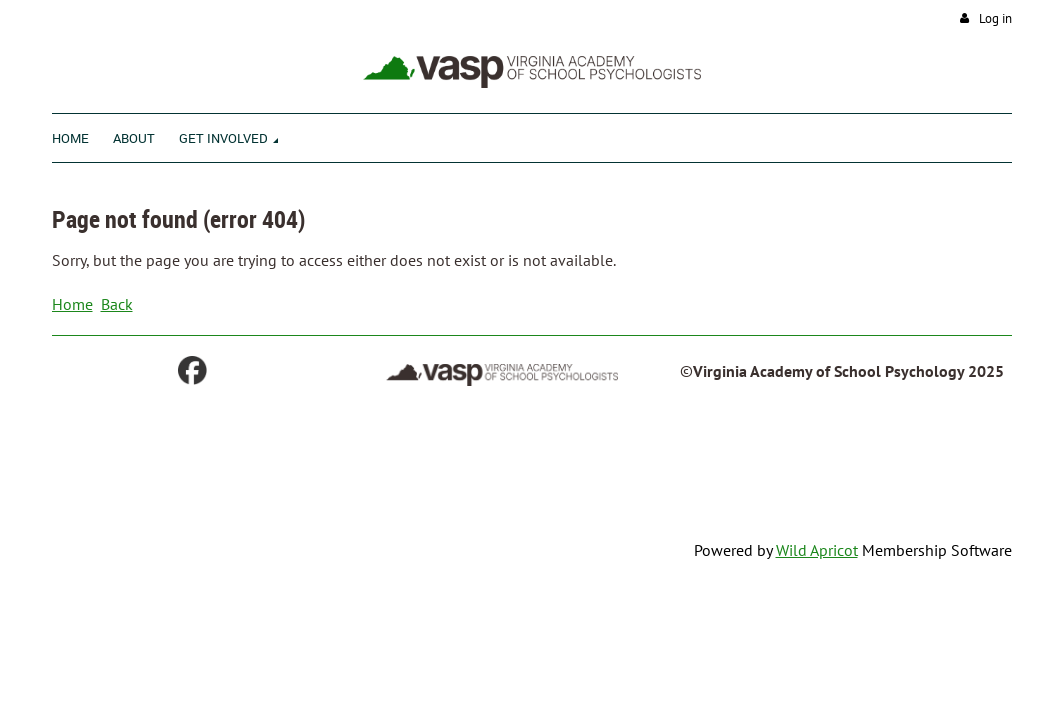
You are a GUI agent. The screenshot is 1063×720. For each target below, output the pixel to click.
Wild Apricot (817, 550)
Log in (995, 18)
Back (117, 304)
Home (72, 304)
